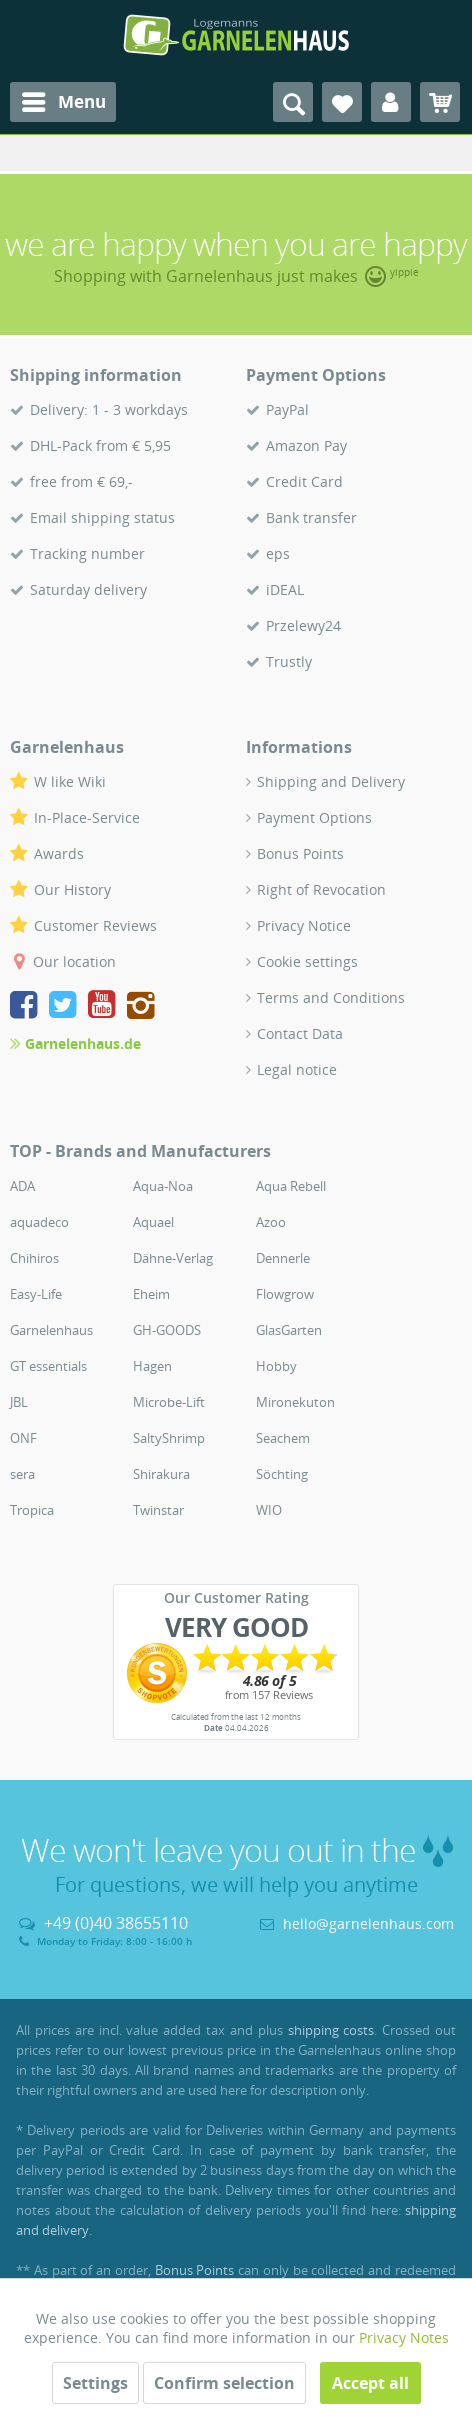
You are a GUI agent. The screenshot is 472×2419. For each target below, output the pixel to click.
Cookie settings (307, 961)
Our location (74, 961)
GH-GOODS (167, 1330)
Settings (95, 2383)
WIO (269, 1510)
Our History (72, 889)
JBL (19, 1402)
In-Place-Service (87, 817)
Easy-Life (36, 1294)
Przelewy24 (303, 625)
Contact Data (300, 1033)
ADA (22, 1186)
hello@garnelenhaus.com (368, 1923)
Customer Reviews (95, 925)
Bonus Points (300, 853)
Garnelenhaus (51, 1330)
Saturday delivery (88, 589)
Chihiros (34, 1258)
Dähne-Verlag (173, 1258)
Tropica (32, 1510)
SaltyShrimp (169, 1438)
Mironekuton (295, 1402)
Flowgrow (285, 1294)
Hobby (276, 1366)
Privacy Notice (304, 925)
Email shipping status (102, 517)
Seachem (283, 1438)
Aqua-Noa (163, 1186)
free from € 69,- (81, 481)
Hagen (152, 1366)
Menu (64, 99)
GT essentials (48, 1366)
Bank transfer (311, 517)
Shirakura (161, 1474)
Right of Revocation (321, 889)
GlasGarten (289, 1330)
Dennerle (283, 1258)
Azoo (271, 1222)
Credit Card (304, 481)
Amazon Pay (306, 445)
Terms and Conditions (331, 997)
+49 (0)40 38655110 (116, 1923)
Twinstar (158, 1510)
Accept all (370, 2383)
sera (22, 1474)
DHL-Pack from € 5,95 (100, 445)
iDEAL (285, 589)
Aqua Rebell (291, 1186)
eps (278, 553)
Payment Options (314, 817)
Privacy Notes (404, 2337)
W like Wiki (70, 781)
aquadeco (39, 1222)
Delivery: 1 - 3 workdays (109, 409)
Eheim (151, 1294)
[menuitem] (63, 102)
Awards (59, 853)
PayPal (287, 409)
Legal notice (297, 1069)
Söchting (282, 1474)
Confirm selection (224, 2383)
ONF (23, 1438)
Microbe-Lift (169, 1402)
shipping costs (331, 2030)
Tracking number (87, 553)
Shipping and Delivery (331, 781)
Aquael (153, 1222)
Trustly (289, 661)
